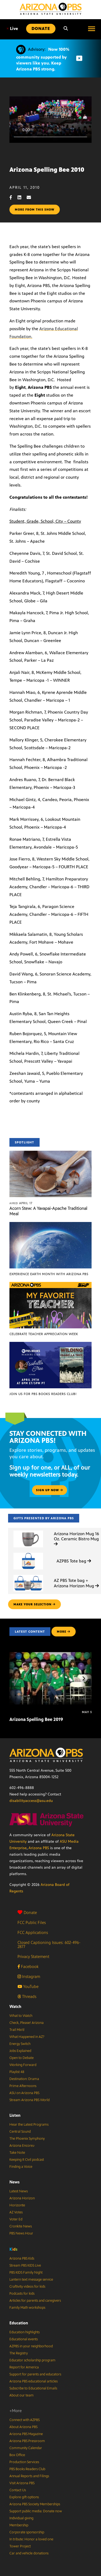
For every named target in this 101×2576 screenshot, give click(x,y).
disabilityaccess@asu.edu (31, 1800)
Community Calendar (25, 2448)
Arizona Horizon (22, 2198)
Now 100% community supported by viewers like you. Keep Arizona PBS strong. (42, 59)
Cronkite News (20, 2226)
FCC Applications (33, 1932)
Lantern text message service (31, 2279)
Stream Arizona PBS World (29, 2100)
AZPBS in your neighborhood (31, 2346)
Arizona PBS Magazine (26, 2434)
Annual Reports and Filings (29, 2476)
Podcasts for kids (21, 2293)
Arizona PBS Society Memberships (34, 2504)
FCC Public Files (32, 1922)
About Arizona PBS (23, 2427)
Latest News (18, 2191)
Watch (15, 2006)
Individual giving (21, 2518)
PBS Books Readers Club (27, 2469)
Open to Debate (21, 2058)
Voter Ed (15, 2219)
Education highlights (24, 2332)
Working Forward (22, 2065)
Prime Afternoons (22, 2086)
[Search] (66, 28)
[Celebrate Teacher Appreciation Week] (50, 1284)
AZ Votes (16, 2212)
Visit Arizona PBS (21, 2483)
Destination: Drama (24, 2079)
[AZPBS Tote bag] (28, 1552)
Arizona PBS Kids (21, 2258)
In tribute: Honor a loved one (31, 2539)
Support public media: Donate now (35, 2511)
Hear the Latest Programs (28, 2124)
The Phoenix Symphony (27, 2138)
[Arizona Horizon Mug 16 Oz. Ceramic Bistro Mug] (28, 1530)
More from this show (34, 209)
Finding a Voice (20, 2167)
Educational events (23, 2339)
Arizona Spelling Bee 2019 (36, 1719)
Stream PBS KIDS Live (25, 2265)
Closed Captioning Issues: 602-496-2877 (49, 1944)
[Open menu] (91, 28)
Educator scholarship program (32, 2360)
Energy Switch (19, 2044)
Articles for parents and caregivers (35, 2300)
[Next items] (83, 1678)
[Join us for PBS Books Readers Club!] (50, 1344)
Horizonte (17, 2205)
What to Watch (20, 2016)
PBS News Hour (21, 2233)
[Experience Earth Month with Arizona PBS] (50, 1224)
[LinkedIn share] (22, 197)
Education (18, 2322)
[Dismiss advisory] (79, 58)
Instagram (29, 1976)
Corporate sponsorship (26, 2532)
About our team (21, 2395)
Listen (14, 2115)
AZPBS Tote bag (74, 1561)
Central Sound (20, 2131)
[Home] (51, 9)
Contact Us (17, 2490)
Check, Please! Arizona (26, 2023)
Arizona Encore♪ (22, 2145)
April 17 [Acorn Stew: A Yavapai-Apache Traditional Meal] (20, 1203)
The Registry (18, 2353)
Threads (27, 1996)
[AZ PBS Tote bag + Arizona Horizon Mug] (28, 1575)
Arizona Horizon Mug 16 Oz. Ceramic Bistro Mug (76, 1538)
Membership (18, 2525)
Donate (27, 1912)
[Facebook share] (13, 197)
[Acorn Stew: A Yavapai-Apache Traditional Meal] (50, 1153)
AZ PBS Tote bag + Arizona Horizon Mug (76, 1583)
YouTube (28, 1986)
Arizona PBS (39, 1848)
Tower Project (20, 2546)
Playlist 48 (16, 2072)
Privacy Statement (33, 1956)
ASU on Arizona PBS (24, 2093)
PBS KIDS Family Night (26, 2272)
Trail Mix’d (16, 2030)
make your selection (34, 1604)
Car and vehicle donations (28, 2553)
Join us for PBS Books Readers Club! (42, 1394)
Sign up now (49, 1490)
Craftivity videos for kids (27, 2286)
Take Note (17, 2152)
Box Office (17, 2455)
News (14, 2182)
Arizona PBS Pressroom (27, 2441)
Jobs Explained (20, 2051)
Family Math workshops (27, 2307)
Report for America (24, 2367)
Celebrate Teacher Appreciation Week (43, 1334)
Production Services (24, 2462)
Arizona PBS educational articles (33, 2381)
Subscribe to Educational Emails (33, 2388)
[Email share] (31, 197)
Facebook (28, 1966)
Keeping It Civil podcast (26, 2160)
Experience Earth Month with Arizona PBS (48, 1274)
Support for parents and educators (35, 2374)
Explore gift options (24, 2497)
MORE (63, 1631)
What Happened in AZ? (26, 2037)
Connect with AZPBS (24, 2420)
